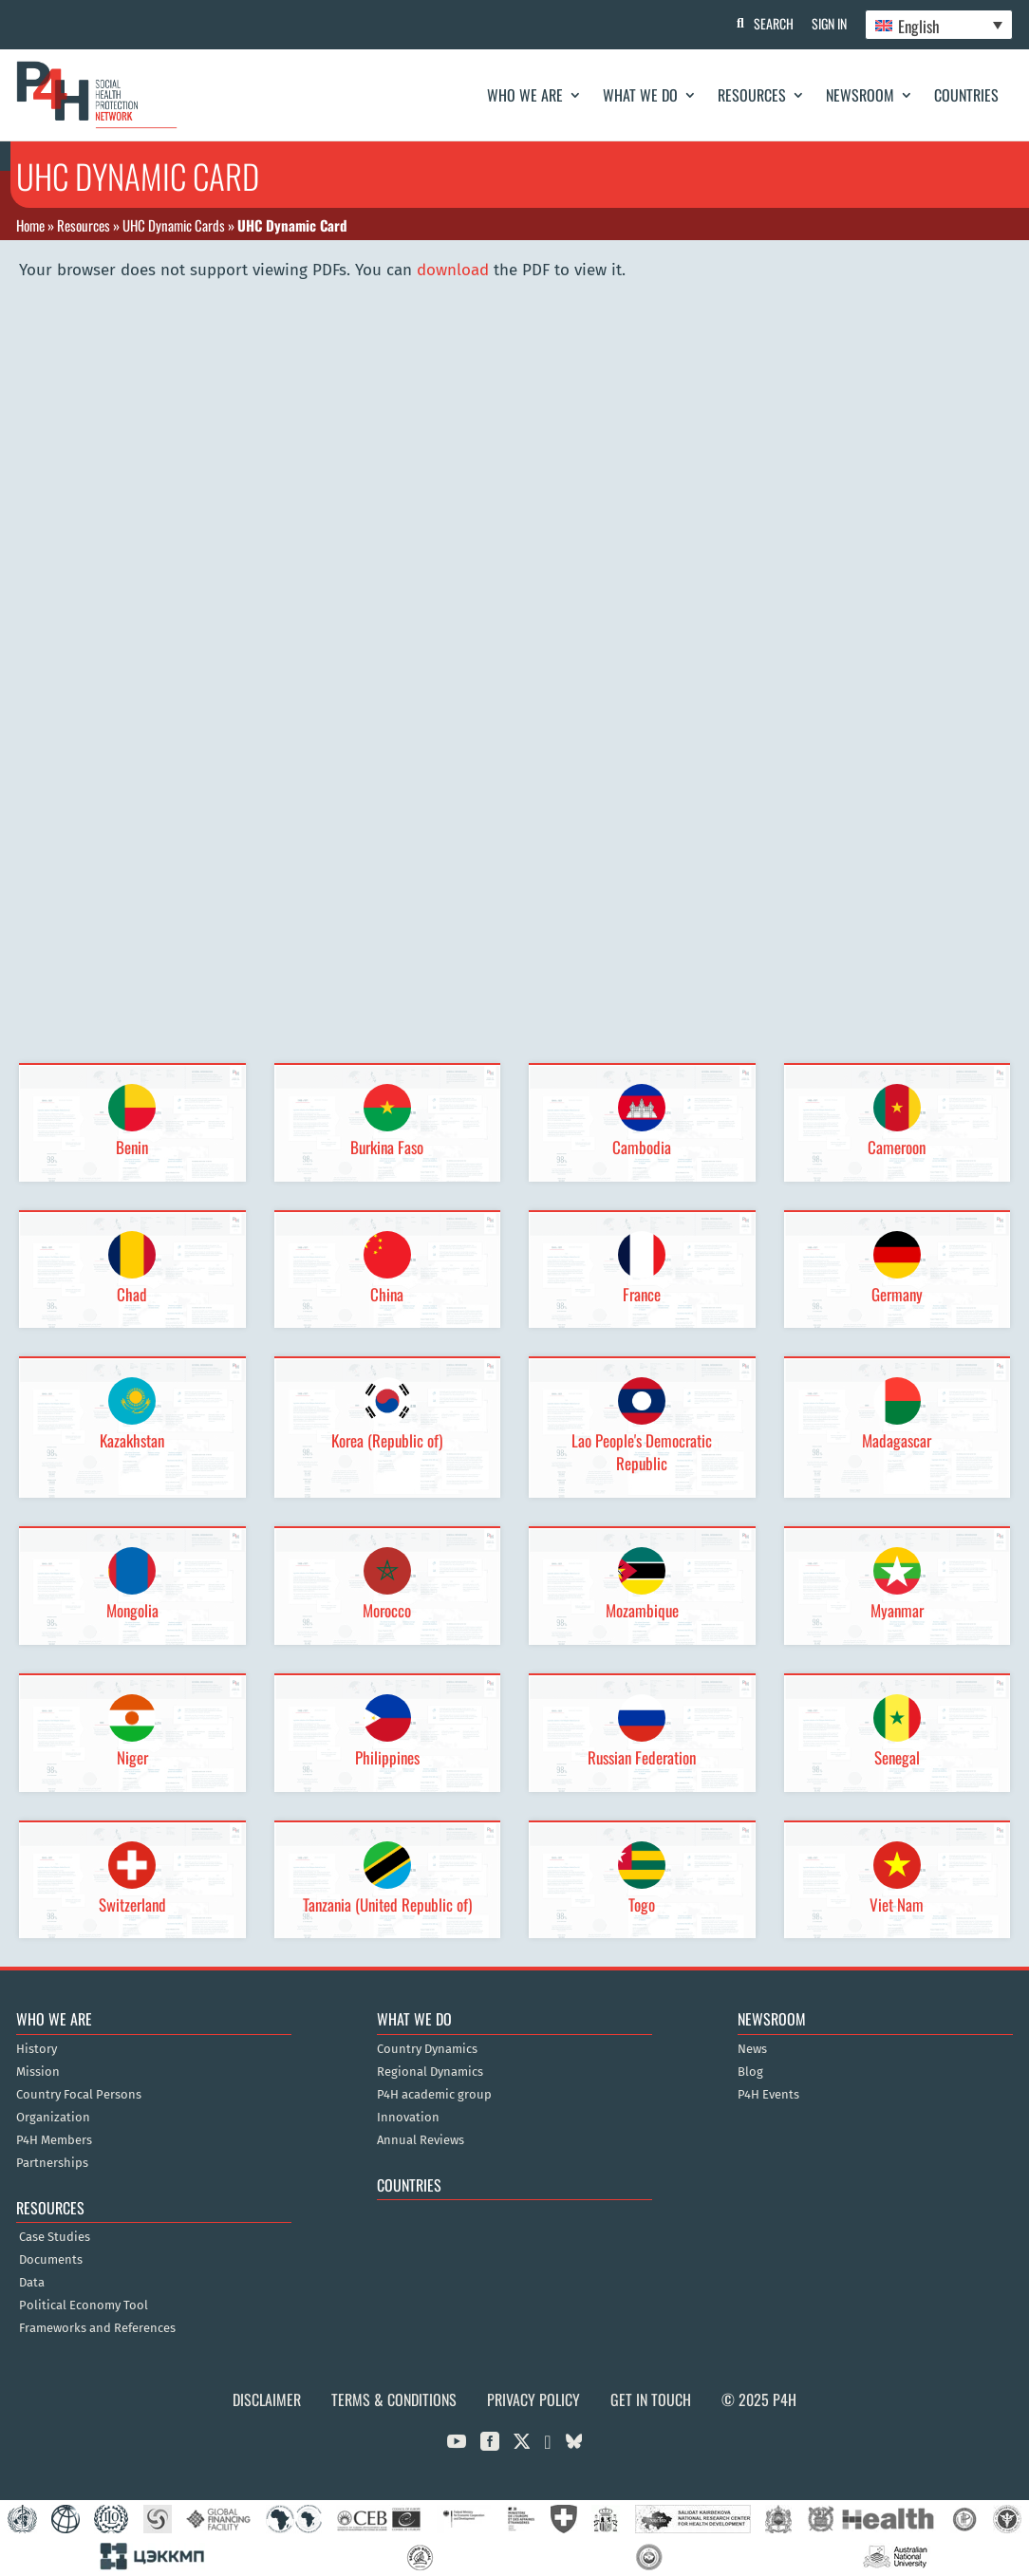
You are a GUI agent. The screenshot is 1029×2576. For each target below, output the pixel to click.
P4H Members (54, 2140)
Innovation (408, 2117)
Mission (38, 2072)
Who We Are (525, 95)
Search (772, 23)
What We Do (640, 95)
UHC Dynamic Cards (173, 225)
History (36, 2049)
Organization (53, 2117)
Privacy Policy (533, 2399)
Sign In (828, 23)
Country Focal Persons (78, 2094)
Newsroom (860, 95)
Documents (51, 2260)
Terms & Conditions (394, 2399)
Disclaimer (267, 2399)
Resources (752, 95)
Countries (966, 95)
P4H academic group (434, 2094)
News (752, 2049)
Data (32, 2282)
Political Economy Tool (83, 2305)
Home (30, 225)
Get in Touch (650, 2399)
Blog (750, 2072)
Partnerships (52, 2163)
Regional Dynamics (430, 2072)
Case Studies (54, 2237)
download (453, 270)
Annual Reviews (420, 2140)
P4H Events (768, 2094)
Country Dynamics (427, 2049)
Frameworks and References (97, 2328)
